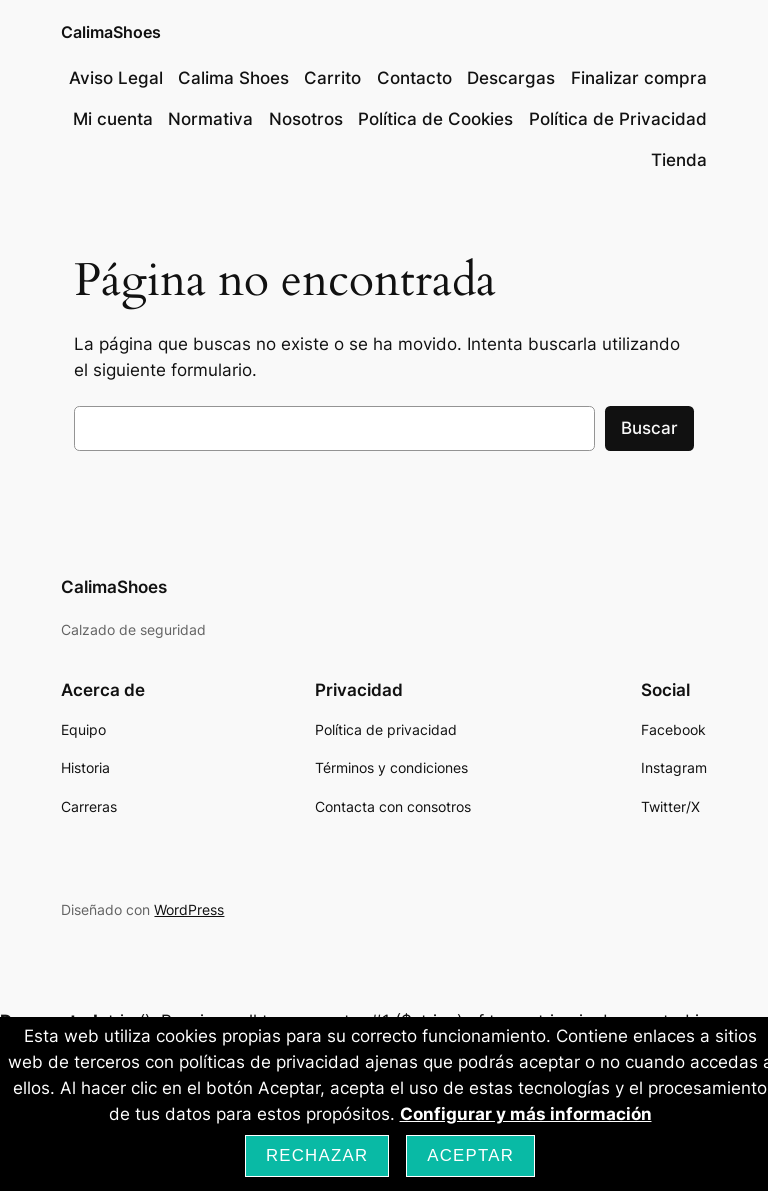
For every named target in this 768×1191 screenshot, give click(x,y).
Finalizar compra (639, 78)
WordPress (189, 909)
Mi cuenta (113, 119)
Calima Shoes (233, 78)
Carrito (332, 78)
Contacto (414, 78)
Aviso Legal (116, 78)
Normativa (210, 119)
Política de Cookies (435, 119)
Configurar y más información (526, 1114)
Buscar (649, 428)
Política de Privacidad (618, 119)
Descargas (511, 78)
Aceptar (470, 1155)
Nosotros (306, 119)
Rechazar (317, 1155)
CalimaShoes (111, 32)
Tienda (679, 160)
